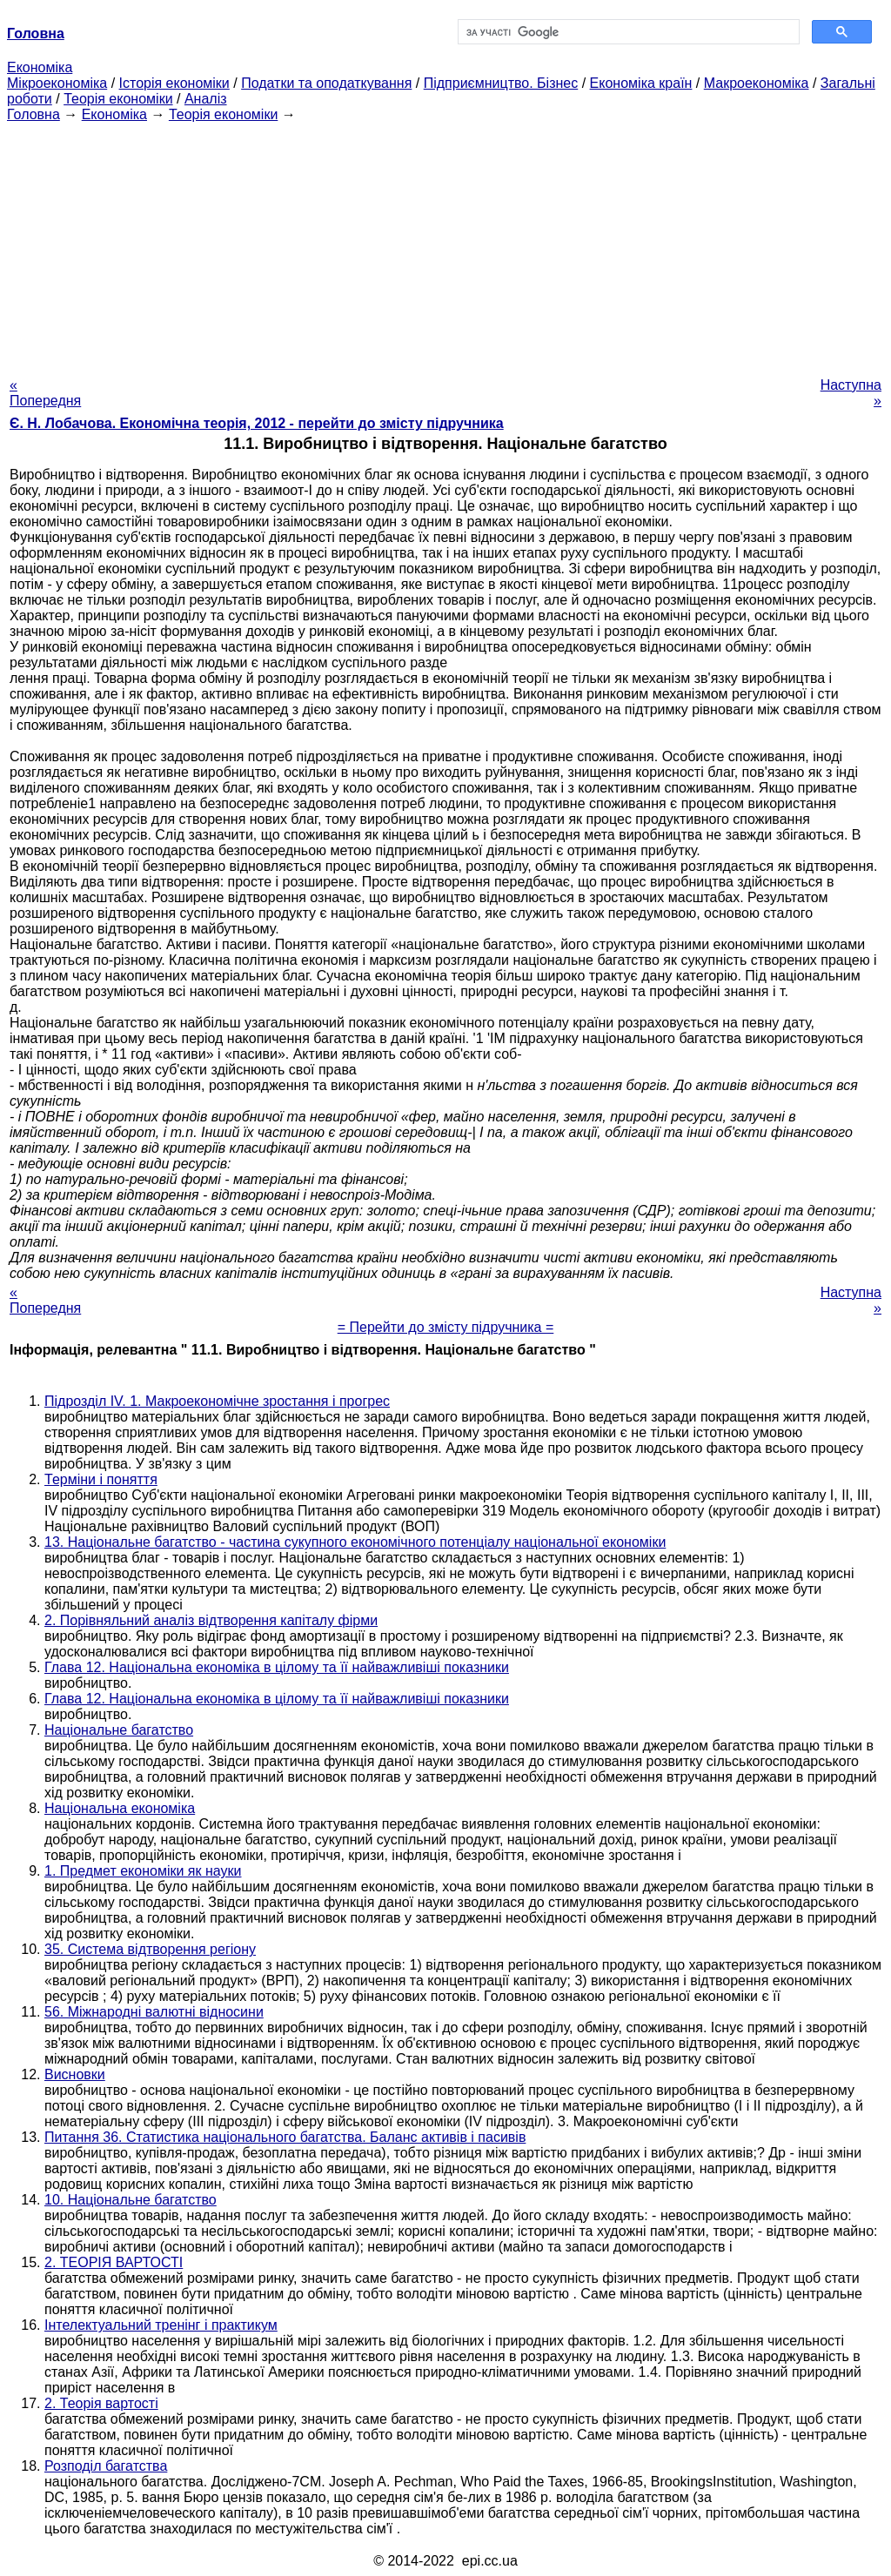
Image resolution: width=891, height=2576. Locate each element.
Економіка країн (641, 83)
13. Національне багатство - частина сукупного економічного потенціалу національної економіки (355, 1542)
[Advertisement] (445, 244)
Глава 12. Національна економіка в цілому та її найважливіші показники (276, 1667)
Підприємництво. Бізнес (501, 83)
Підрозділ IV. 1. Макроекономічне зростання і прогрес (217, 1401)
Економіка (39, 67)
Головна (33, 114)
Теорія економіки (118, 98)
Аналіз (205, 98)
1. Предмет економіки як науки (142, 1870)
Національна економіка (119, 1808)
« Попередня (45, 393)
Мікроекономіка (57, 83)
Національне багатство (118, 1730)
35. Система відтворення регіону (150, 1949)
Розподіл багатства (105, 2466)
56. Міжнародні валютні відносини (154, 2011)
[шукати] (626, 32)
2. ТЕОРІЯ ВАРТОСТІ (113, 2262)
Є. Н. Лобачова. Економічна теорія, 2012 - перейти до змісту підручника (257, 423)
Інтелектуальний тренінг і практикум (161, 2325)
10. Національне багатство (130, 2199)
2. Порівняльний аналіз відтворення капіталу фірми (211, 1620)
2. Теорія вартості (101, 2403)
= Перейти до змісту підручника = (446, 1327)
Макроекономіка (756, 83)
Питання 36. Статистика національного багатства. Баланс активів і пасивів (285, 2137)
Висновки (74, 2074)
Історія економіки (174, 83)
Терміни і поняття (100, 1479)
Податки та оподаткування (326, 83)
